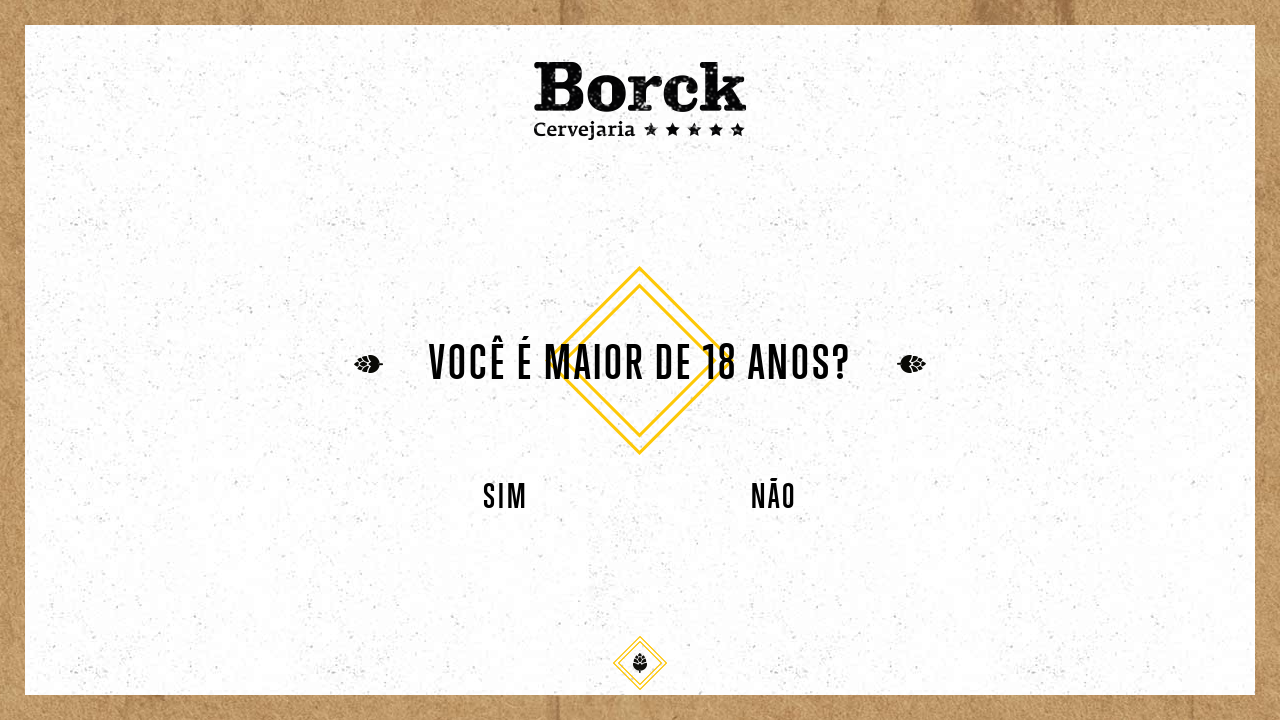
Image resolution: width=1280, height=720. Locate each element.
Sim (506, 497)
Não (774, 497)
